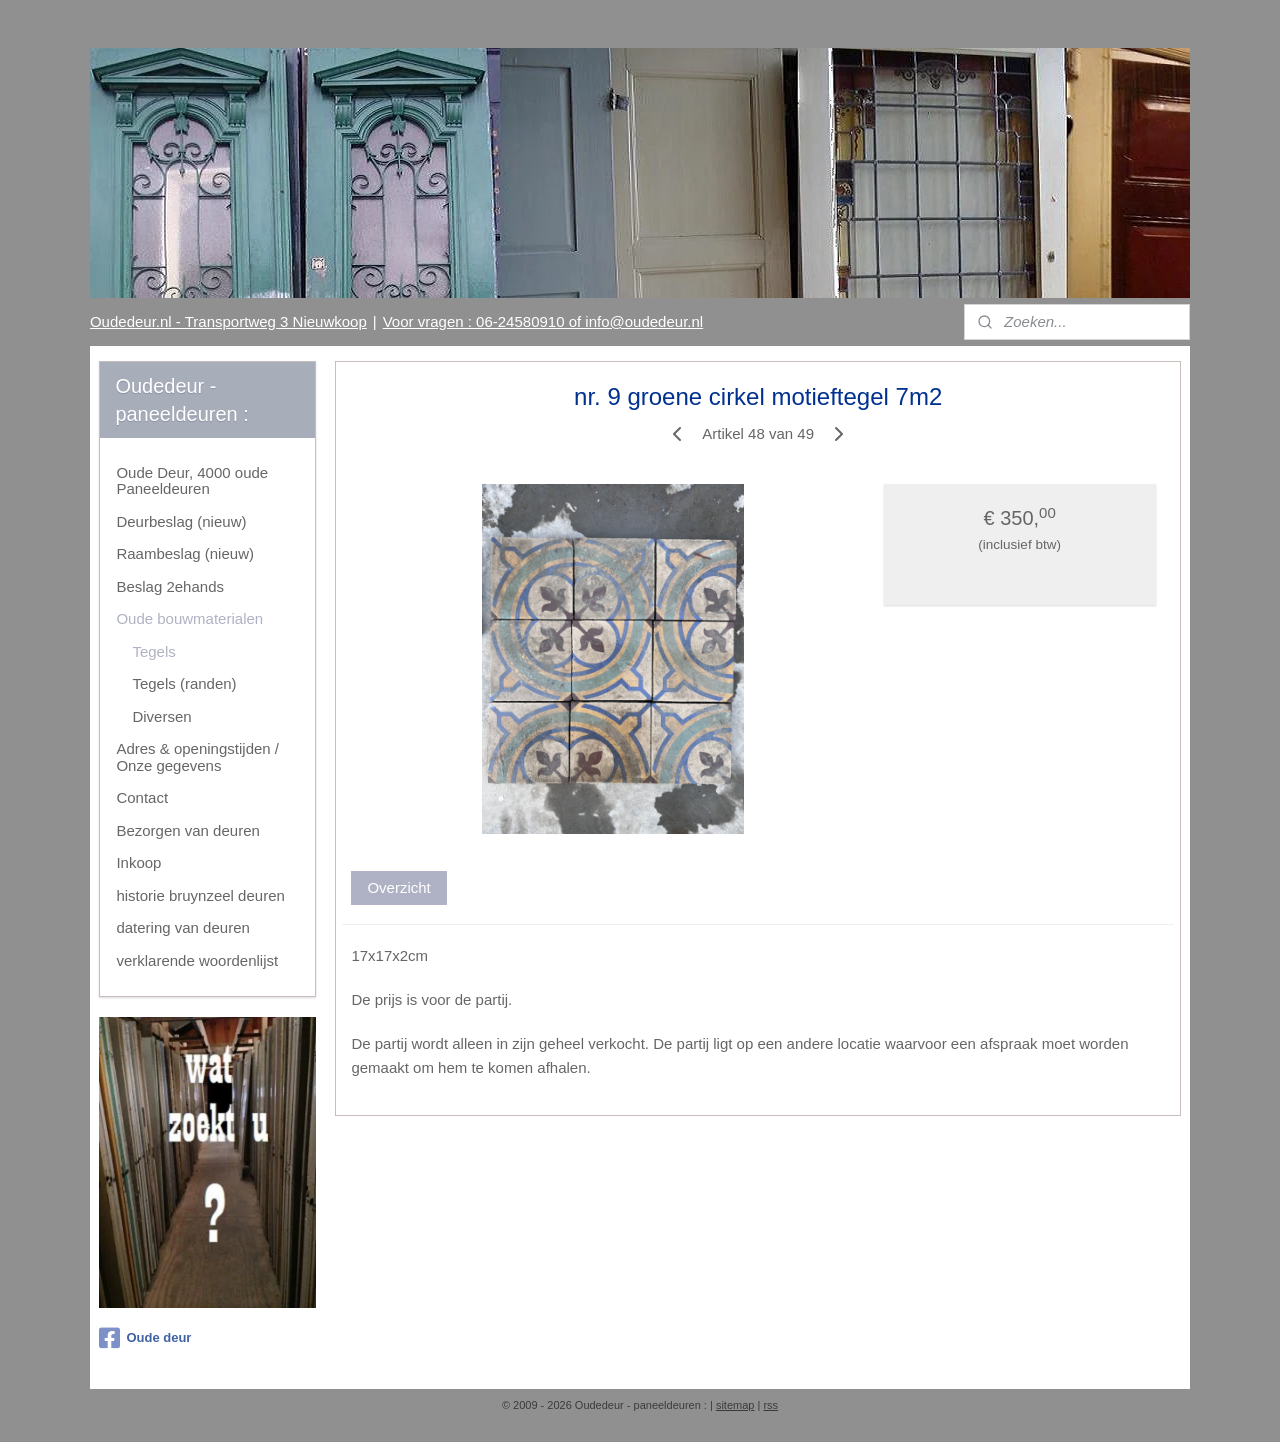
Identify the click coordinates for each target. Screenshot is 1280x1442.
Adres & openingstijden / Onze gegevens (197, 757)
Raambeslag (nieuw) (185, 553)
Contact (142, 797)
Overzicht (398, 887)
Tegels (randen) (184, 683)
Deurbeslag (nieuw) (181, 521)
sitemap (735, 1405)
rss (770, 1405)
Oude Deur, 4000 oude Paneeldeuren (192, 481)
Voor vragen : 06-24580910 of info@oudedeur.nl (543, 321)
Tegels (153, 651)
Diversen (161, 716)
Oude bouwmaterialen (189, 618)
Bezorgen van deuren (187, 830)
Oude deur (145, 1338)
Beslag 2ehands (170, 586)
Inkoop (138, 862)
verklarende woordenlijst (197, 960)
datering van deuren (182, 927)
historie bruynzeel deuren (200, 895)
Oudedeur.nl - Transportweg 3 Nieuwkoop (228, 321)
